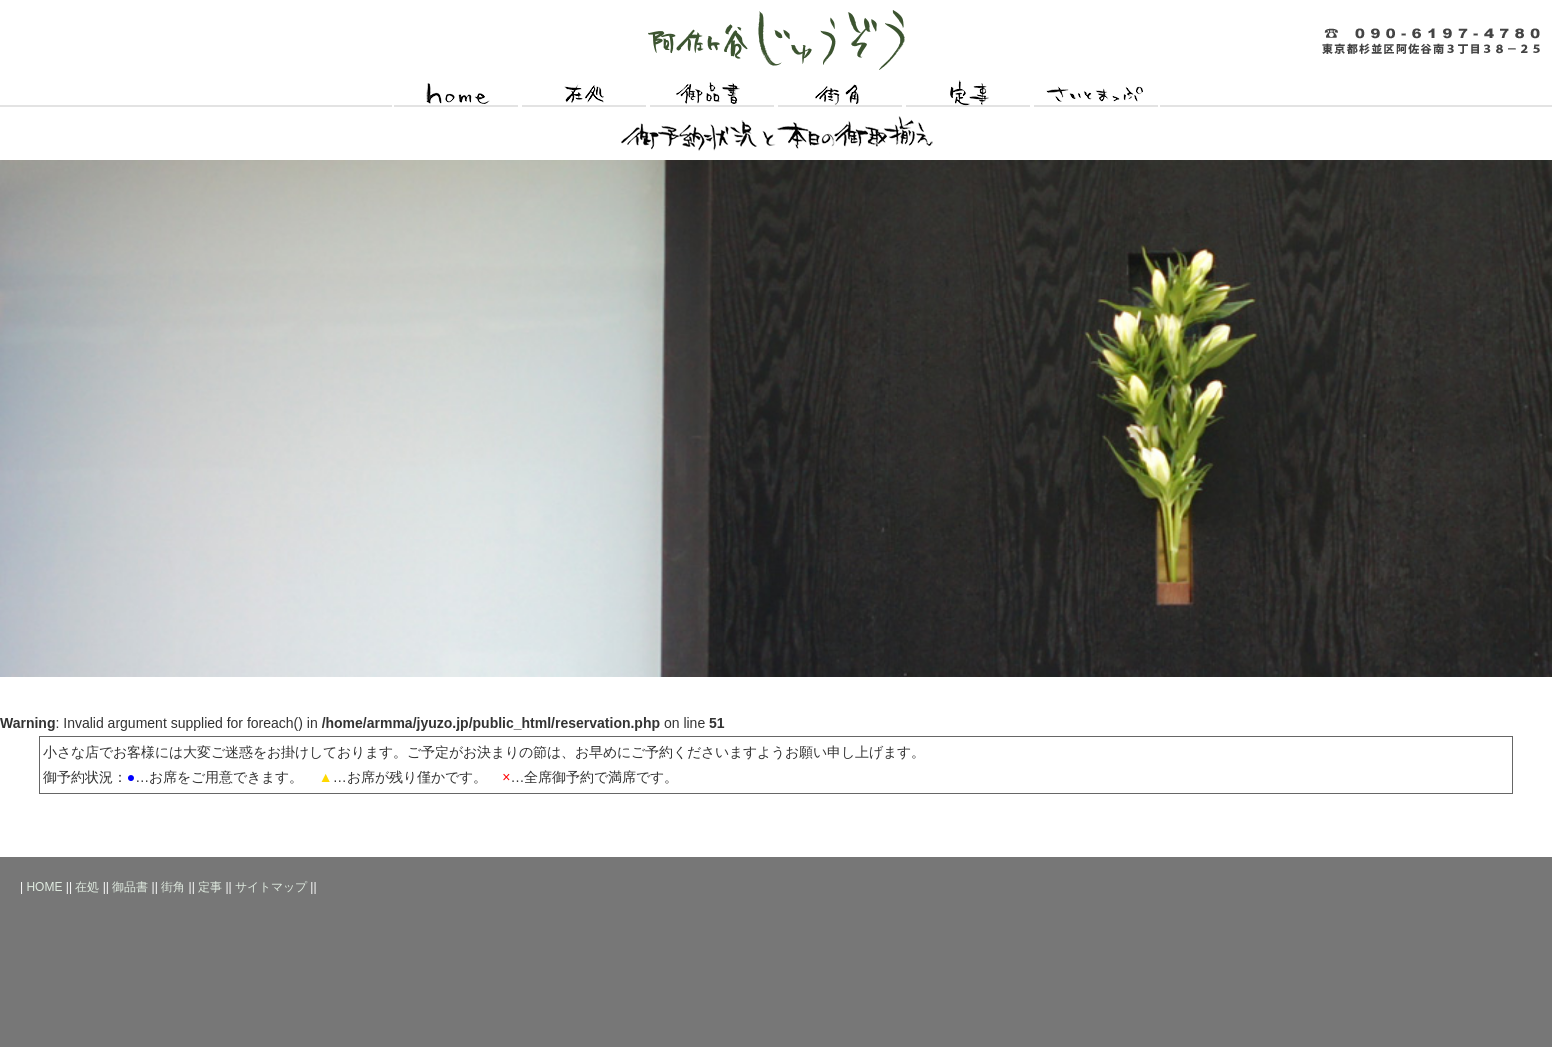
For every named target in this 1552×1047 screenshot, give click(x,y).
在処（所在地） (584, 95)
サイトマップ (1096, 95)
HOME (456, 95)
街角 (840, 95)
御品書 (130, 887)
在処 (87, 887)
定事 (210, 887)
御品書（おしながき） (712, 95)
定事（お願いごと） (968, 95)
